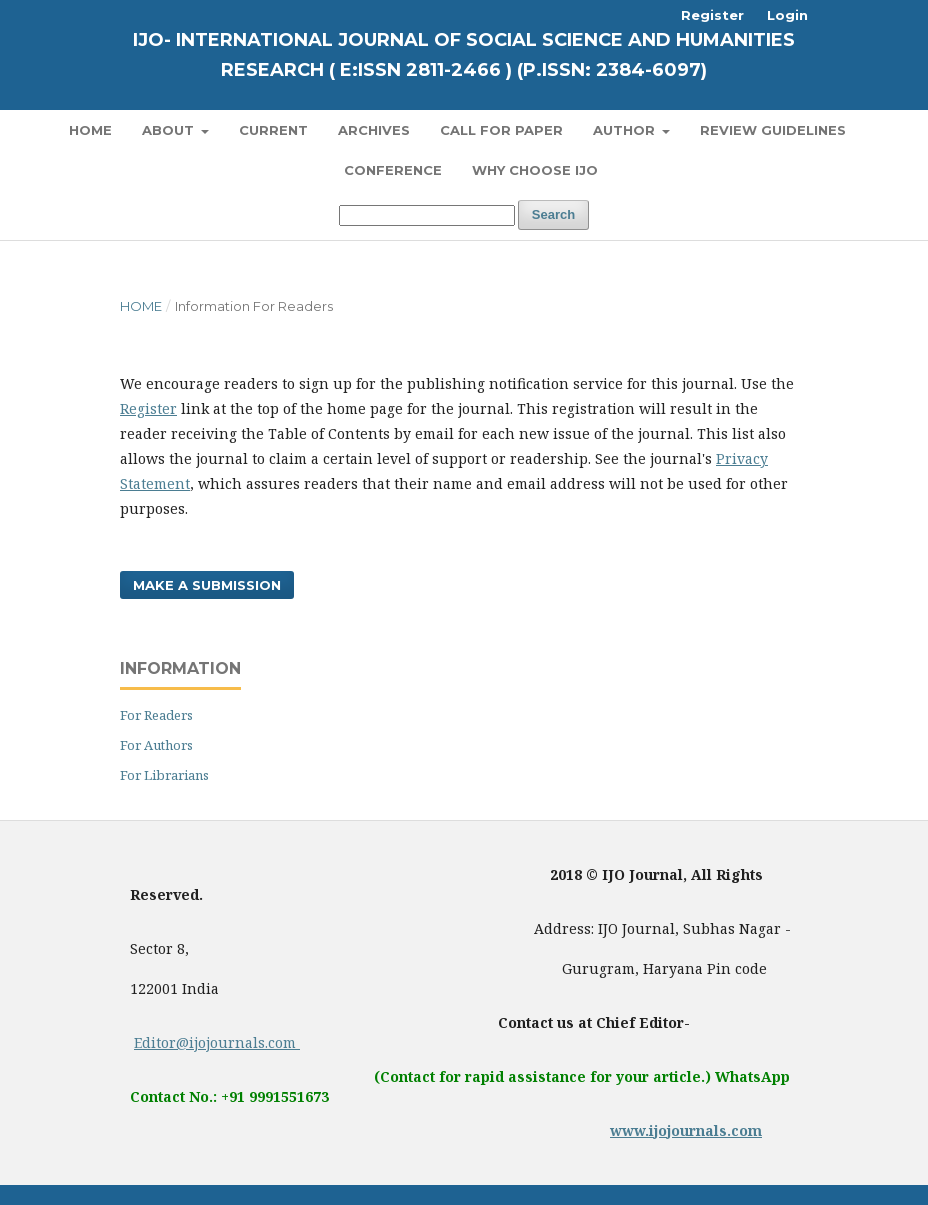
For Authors (156, 745)
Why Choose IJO (535, 170)
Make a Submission (207, 585)
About (170, 130)
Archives (374, 130)
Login (787, 15)
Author (626, 130)
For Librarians (164, 775)
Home (90, 130)
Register (712, 15)
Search (553, 214)
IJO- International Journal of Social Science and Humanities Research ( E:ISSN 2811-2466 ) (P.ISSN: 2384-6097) (464, 55)
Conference (393, 170)
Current (273, 130)
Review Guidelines (773, 130)
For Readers (156, 715)
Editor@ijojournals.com (217, 1042)
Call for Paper (501, 130)
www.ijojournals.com (686, 1130)
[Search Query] (427, 215)
